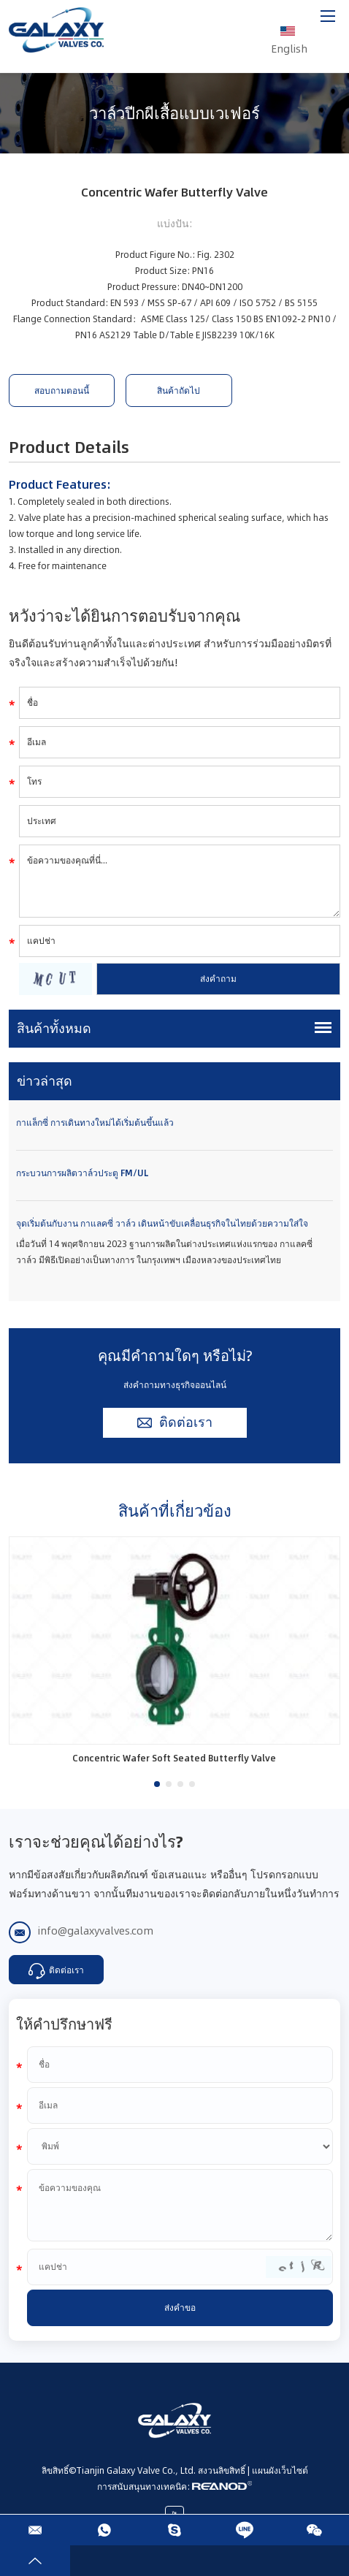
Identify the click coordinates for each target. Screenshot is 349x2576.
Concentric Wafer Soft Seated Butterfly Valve (174, 1758)
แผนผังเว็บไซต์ (280, 2470)
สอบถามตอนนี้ (61, 390)
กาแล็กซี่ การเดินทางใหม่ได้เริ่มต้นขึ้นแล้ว (95, 1122)
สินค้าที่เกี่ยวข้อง (174, 1511)
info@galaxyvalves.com (95, 1931)
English (289, 32)
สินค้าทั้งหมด (54, 1028)
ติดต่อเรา (174, 1423)
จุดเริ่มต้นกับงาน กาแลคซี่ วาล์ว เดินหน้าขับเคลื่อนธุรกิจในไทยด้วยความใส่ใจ (162, 1223)
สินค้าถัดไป (178, 390)
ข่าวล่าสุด (44, 1081)
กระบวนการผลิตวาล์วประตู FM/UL (82, 1173)
